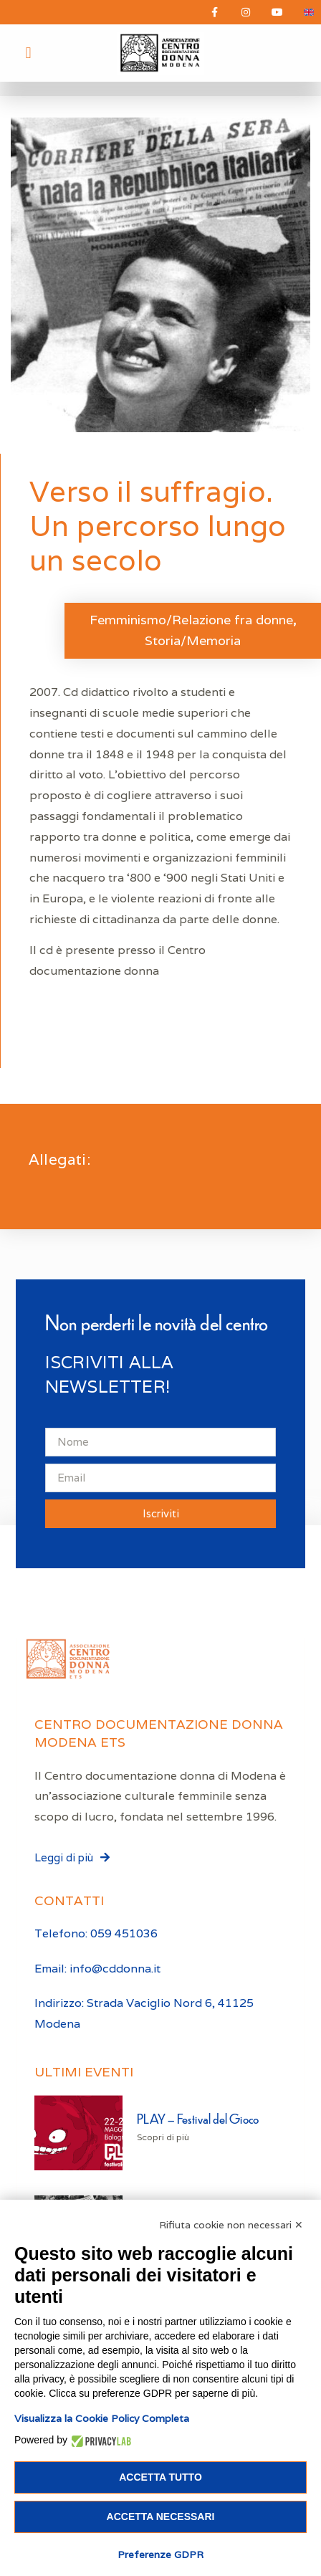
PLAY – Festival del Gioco (198, 2118)
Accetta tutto (160, 2477)
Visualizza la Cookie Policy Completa (101, 2418)
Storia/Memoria (193, 640)
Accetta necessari (161, 2516)
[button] (28, 53)
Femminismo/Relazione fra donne (191, 619)
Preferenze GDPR (160, 2554)
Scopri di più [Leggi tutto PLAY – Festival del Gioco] (163, 2137)
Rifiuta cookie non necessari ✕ (231, 2224)
